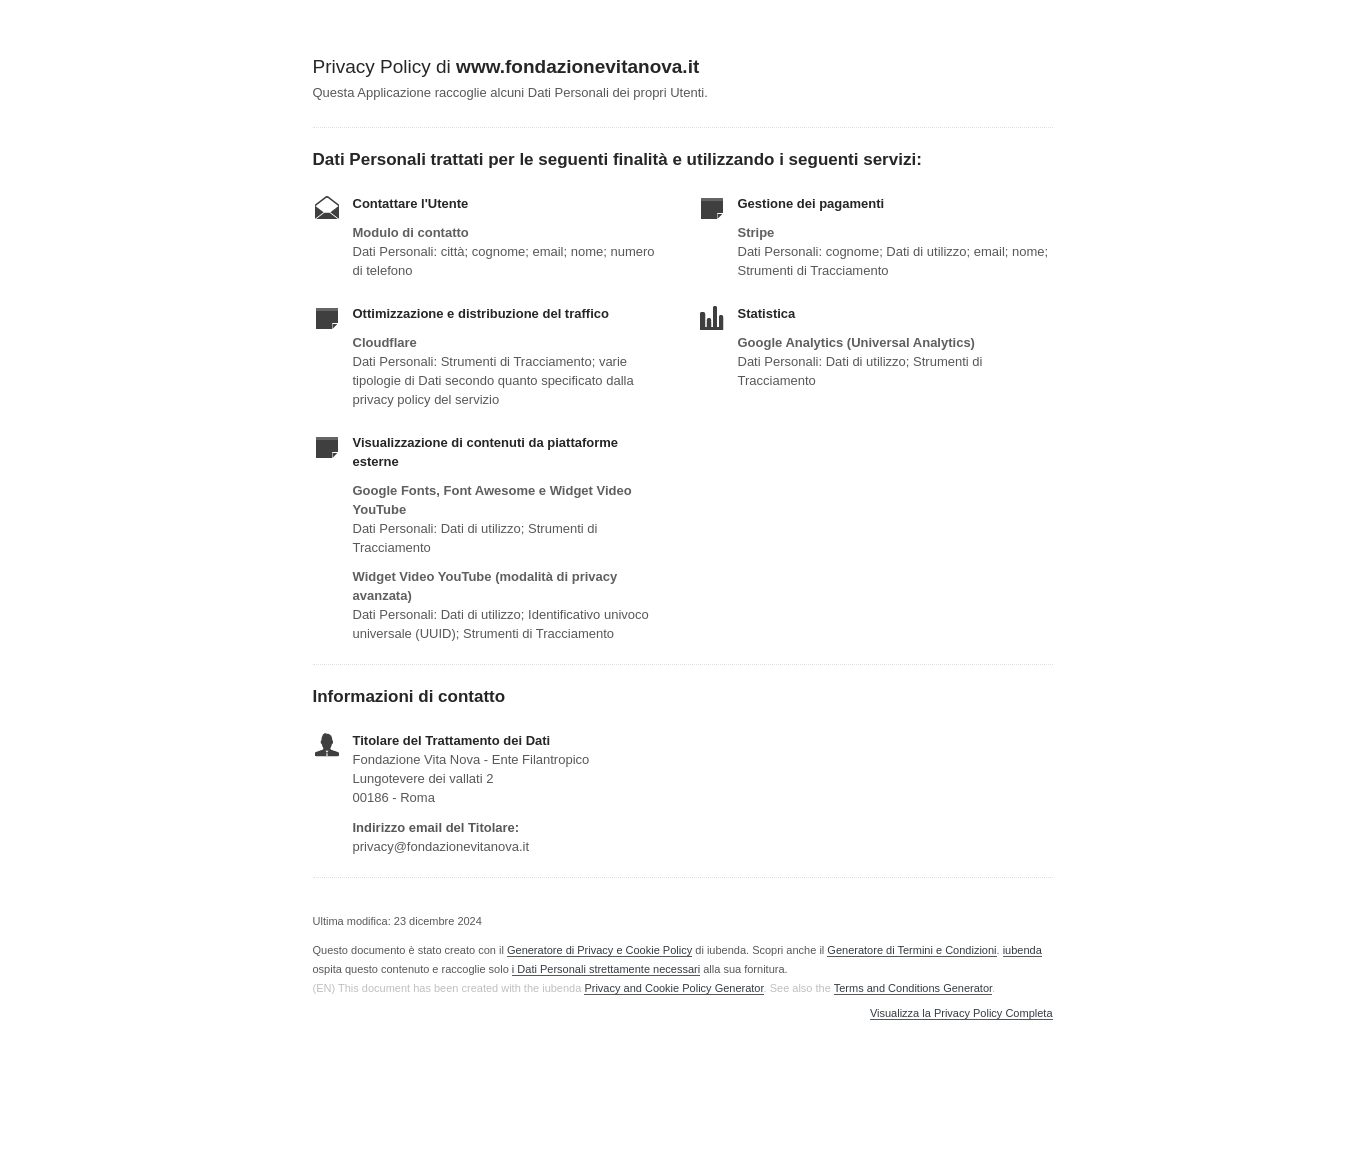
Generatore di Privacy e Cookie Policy (599, 950)
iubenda (1022, 950)
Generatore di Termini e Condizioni (911, 950)
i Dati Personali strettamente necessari (606, 969)
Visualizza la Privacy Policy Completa (961, 1013)
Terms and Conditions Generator (913, 988)
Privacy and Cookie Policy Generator (673, 988)
